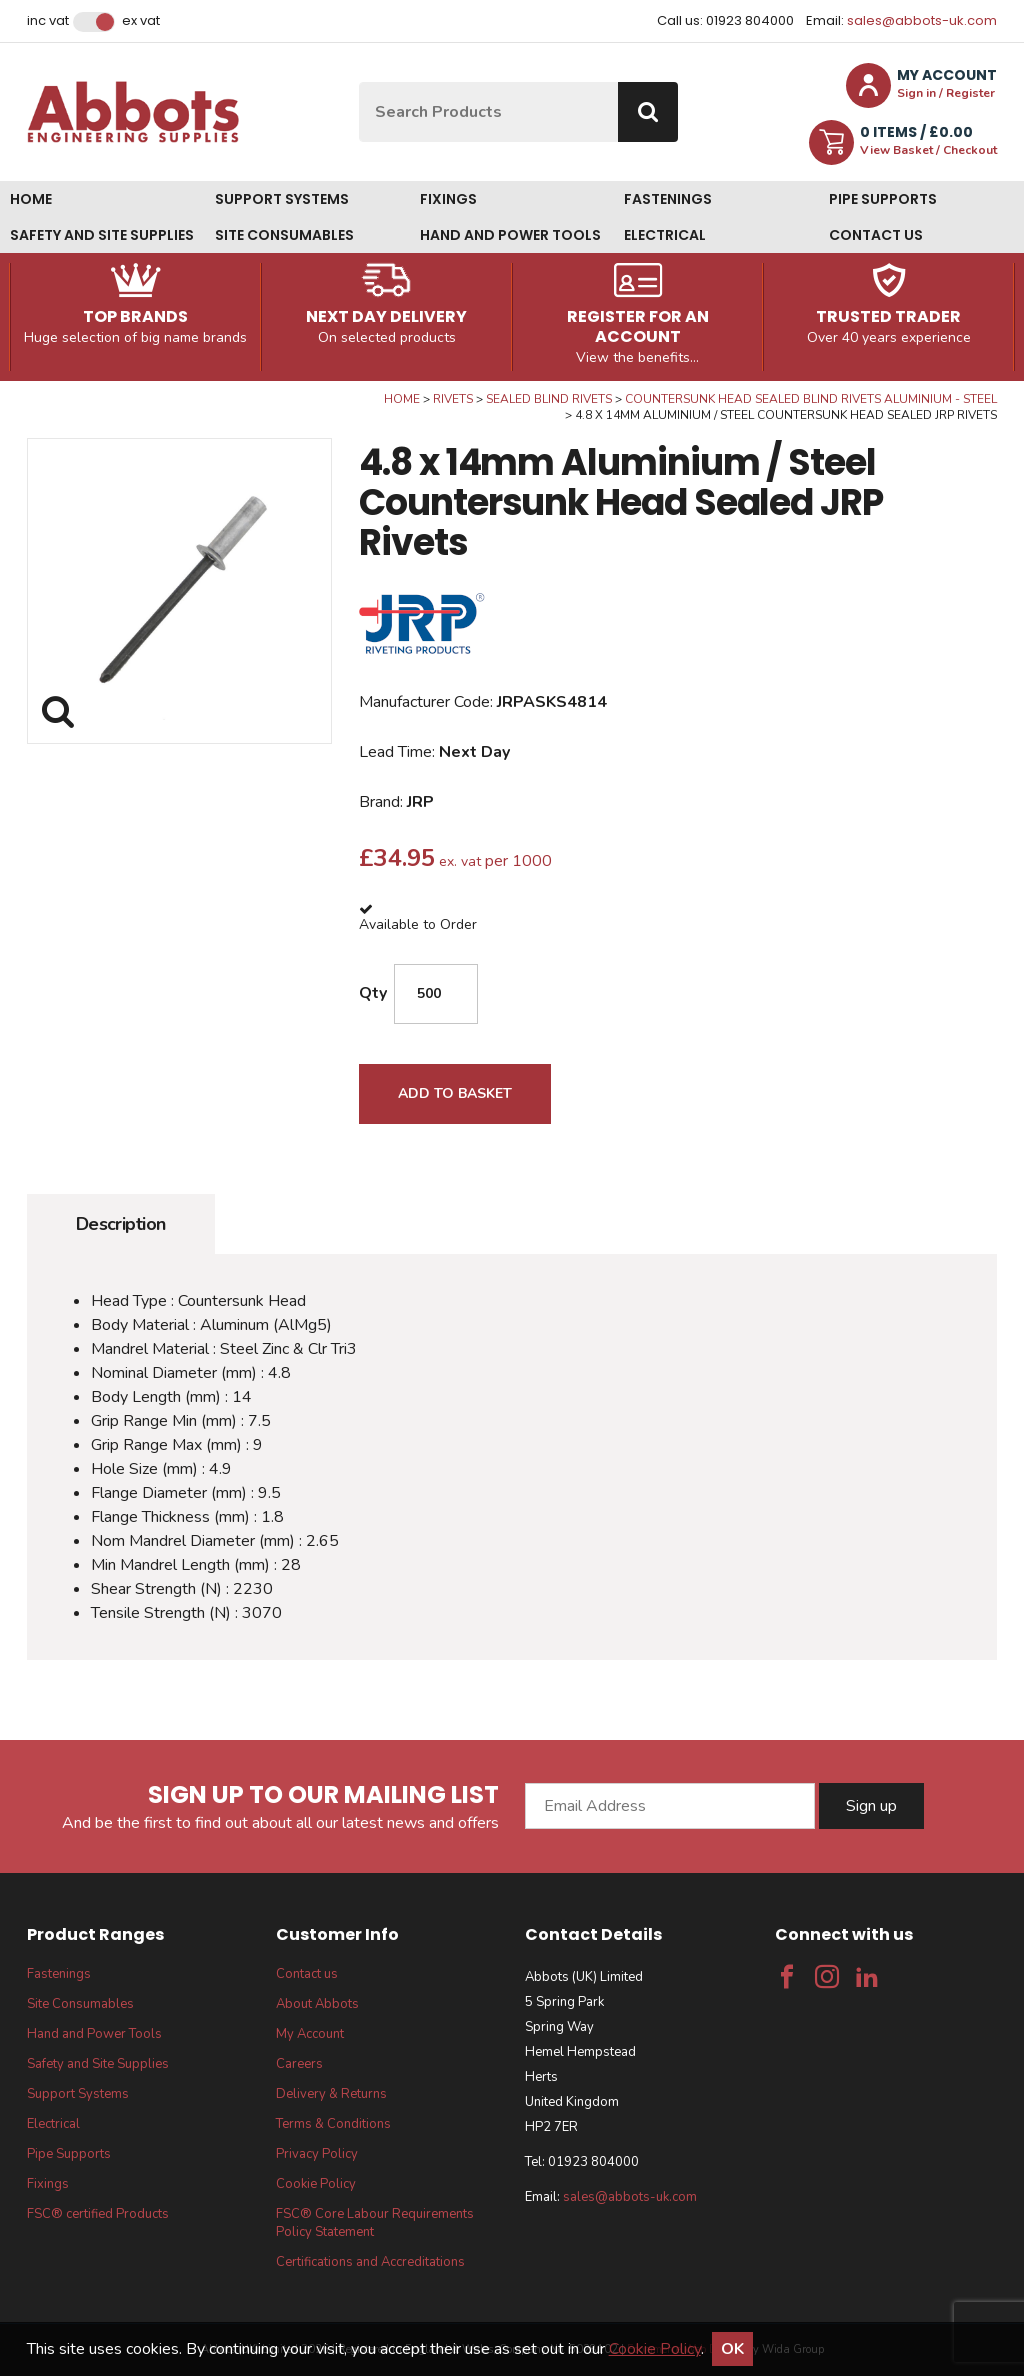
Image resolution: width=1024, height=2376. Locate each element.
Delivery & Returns (331, 2094)
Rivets (453, 399)
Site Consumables (284, 235)
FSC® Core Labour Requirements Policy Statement (375, 2223)
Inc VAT (48, 21)
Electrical (665, 235)
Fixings (448, 199)
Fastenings (668, 199)
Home (31, 199)
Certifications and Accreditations (370, 2262)
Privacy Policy (317, 2154)
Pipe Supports (883, 199)
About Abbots (317, 2004)
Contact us (876, 235)
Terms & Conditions (333, 2124)
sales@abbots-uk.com (922, 20)
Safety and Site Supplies (102, 235)
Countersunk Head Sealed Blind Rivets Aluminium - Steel (811, 399)
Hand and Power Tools (510, 235)
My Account (310, 2034)
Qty (373, 993)
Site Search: (359, 82)
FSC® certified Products (98, 2214)
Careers (299, 2064)
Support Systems (282, 199)
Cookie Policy (316, 2184)
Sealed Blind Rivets (549, 399)
